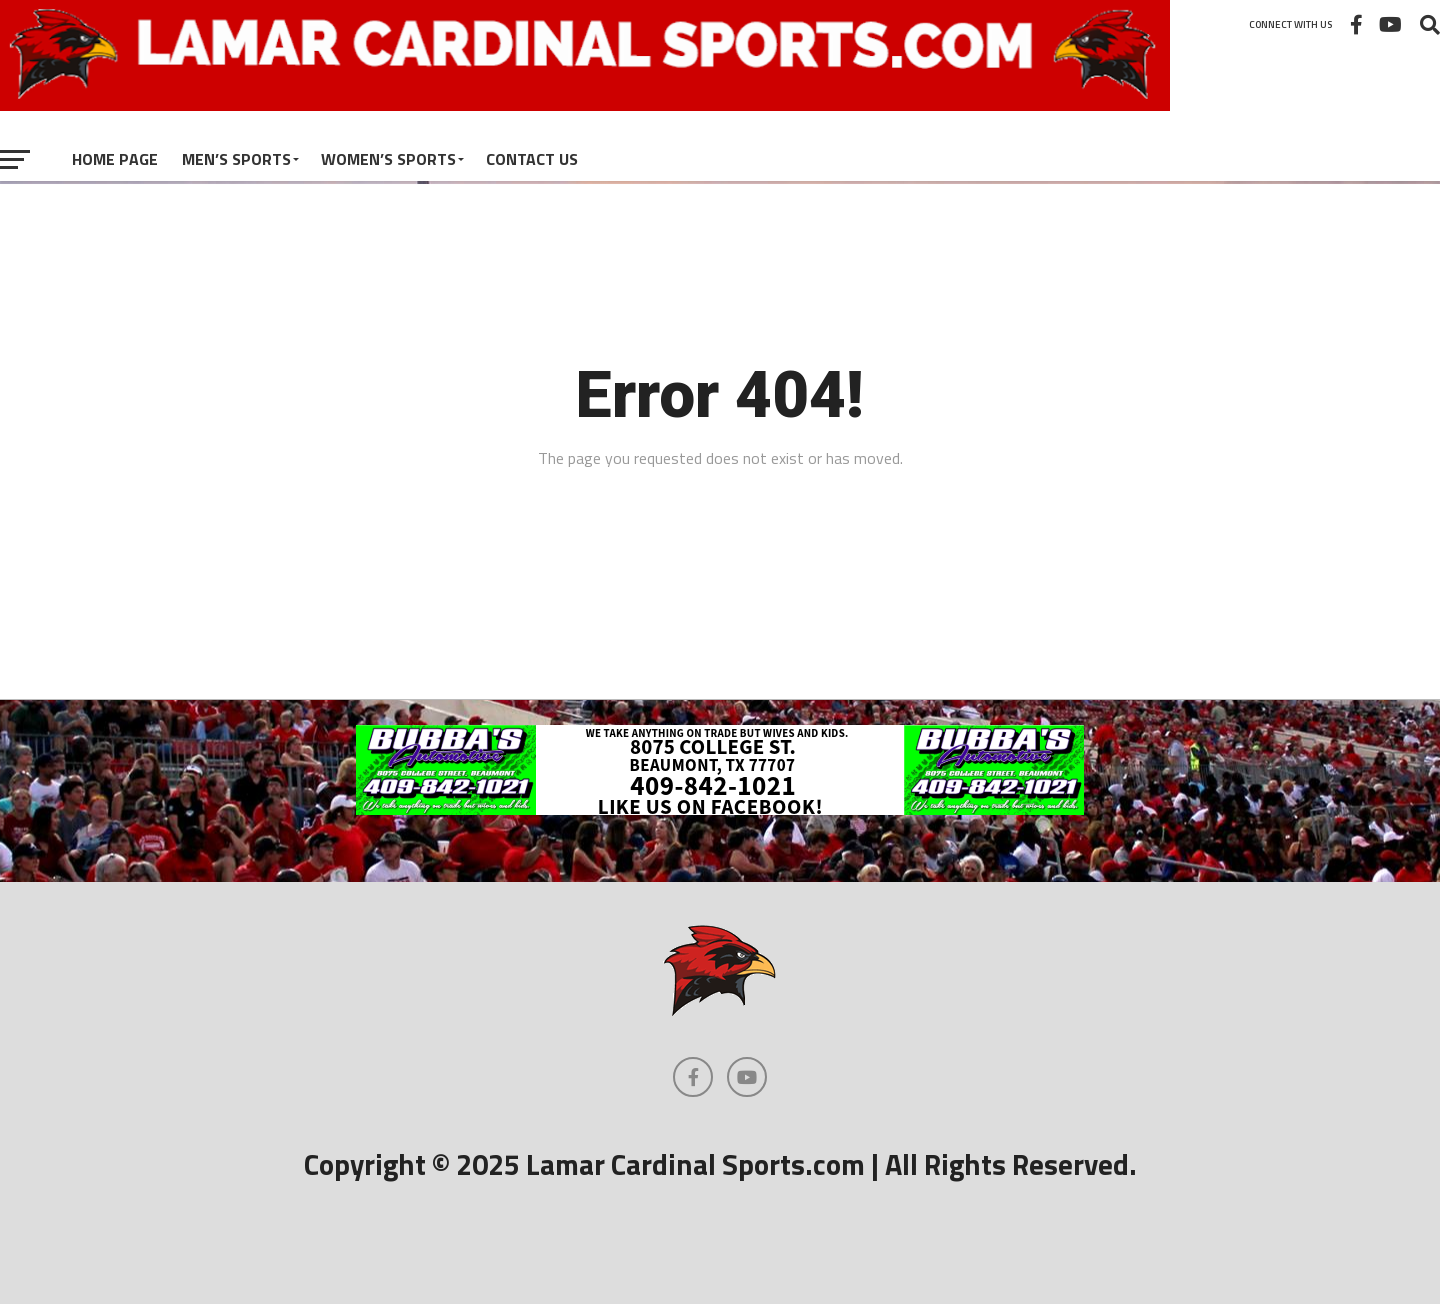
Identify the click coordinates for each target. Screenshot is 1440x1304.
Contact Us (532, 159)
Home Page (115, 159)
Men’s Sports (236, 159)
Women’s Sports (388, 159)
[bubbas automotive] (720, 809)
